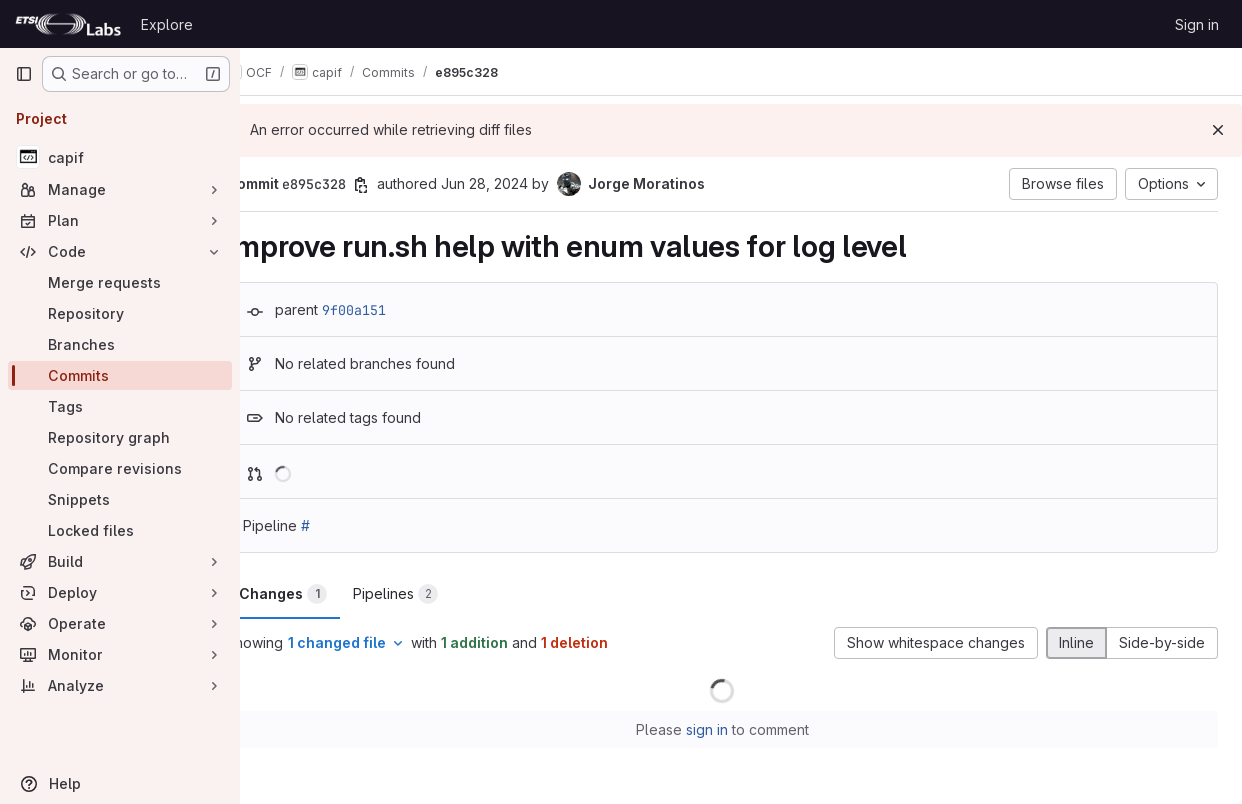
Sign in (1197, 24)
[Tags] (120, 406)
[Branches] (120, 344)
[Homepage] (68, 24)
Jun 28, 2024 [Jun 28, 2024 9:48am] (522, 183)
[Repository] (120, 313)
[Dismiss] (1218, 130)
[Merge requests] (120, 282)
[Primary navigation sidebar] (24, 74)
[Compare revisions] (120, 468)
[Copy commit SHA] (399, 185)
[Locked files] (120, 530)
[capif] (120, 157)
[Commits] (120, 375)
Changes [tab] (321, 594)
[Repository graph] (120, 437)
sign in (726, 729)
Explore (167, 24)
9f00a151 (392, 310)
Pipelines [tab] (433, 594)
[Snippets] (120, 499)
